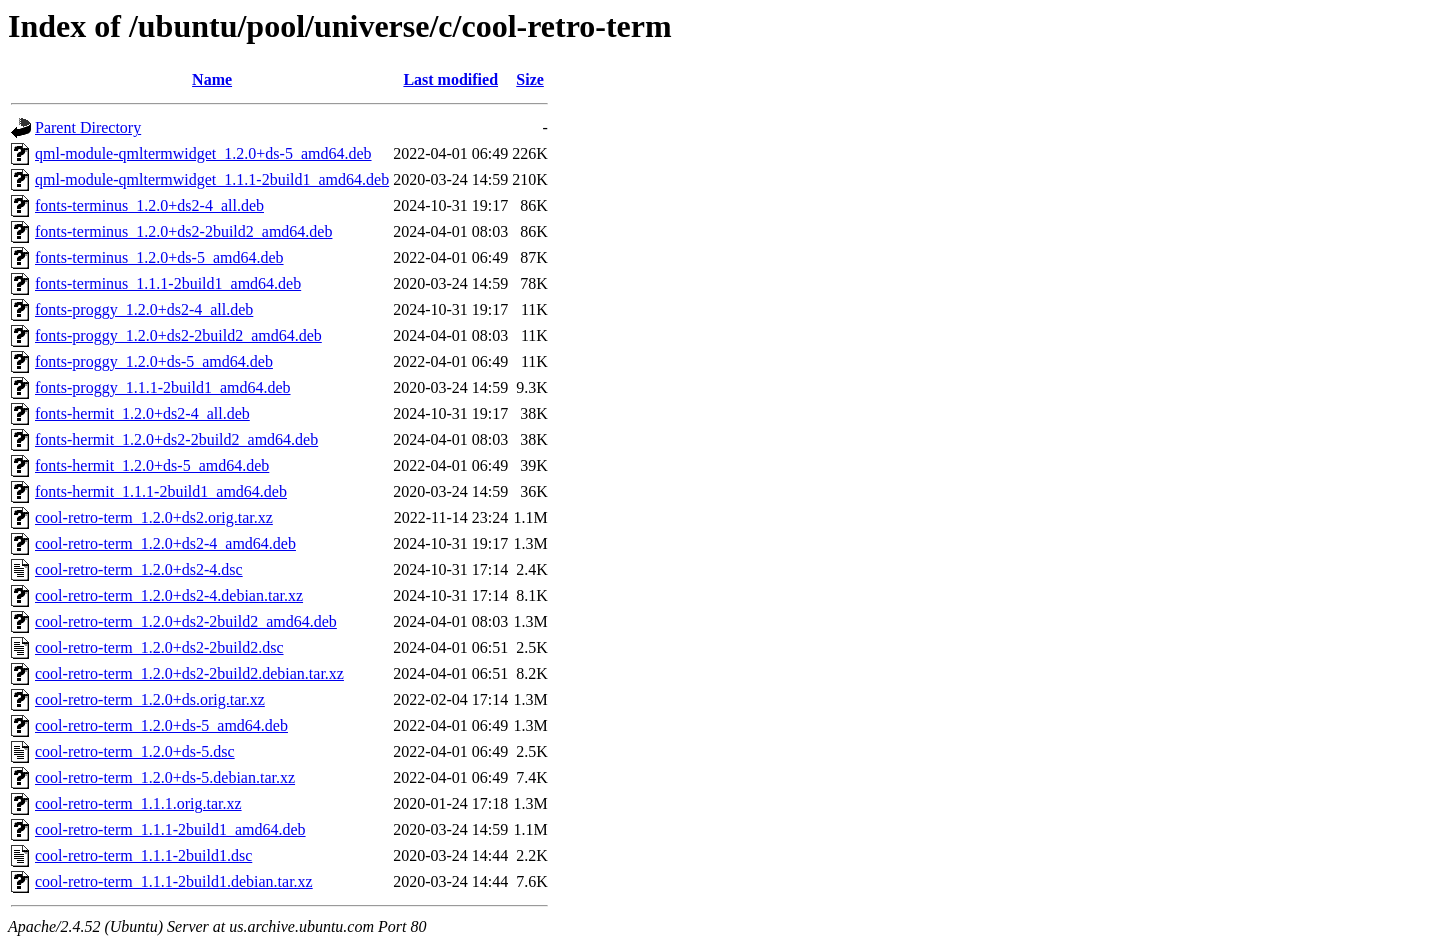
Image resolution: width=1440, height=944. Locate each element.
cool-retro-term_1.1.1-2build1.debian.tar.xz (174, 881)
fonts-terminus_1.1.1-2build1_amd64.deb (168, 283)
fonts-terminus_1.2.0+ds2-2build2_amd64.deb (183, 231)
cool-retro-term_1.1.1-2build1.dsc (143, 855)
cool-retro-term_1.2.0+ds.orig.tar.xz (150, 699)
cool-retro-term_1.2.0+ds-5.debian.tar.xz (165, 777)
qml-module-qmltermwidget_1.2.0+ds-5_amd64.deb (203, 153)
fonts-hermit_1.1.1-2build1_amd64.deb (161, 491)
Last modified (450, 79)
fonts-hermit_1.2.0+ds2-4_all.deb (142, 413)
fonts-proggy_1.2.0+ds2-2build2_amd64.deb (178, 335)
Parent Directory (88, 127)
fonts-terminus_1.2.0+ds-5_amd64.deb (159, 257)
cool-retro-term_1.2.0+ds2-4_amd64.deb (165, 543)
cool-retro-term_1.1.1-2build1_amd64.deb (170, 829)
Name (212, 79)
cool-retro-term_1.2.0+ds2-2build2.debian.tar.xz (189, 673)
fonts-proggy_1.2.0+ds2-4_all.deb (144, 309)
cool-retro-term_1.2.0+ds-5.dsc (135, 751)
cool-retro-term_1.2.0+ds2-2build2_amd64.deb (186, 621)
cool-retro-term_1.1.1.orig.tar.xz (138, 803)
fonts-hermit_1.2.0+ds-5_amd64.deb (152, 465)
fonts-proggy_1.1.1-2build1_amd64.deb (163, 387)
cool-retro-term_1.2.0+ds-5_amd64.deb (161, 725)
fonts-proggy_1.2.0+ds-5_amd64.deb (154, 361)
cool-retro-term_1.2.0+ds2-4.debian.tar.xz (169, 595)
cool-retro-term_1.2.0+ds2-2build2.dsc (159, 647)
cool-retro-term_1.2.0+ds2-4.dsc (139, 569)
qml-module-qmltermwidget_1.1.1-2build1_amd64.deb (212, 179)
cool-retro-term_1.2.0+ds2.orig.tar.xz (154, 517)
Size (530, 79)
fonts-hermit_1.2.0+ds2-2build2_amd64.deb (176, 439)
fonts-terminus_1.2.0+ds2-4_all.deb (149, 205)
